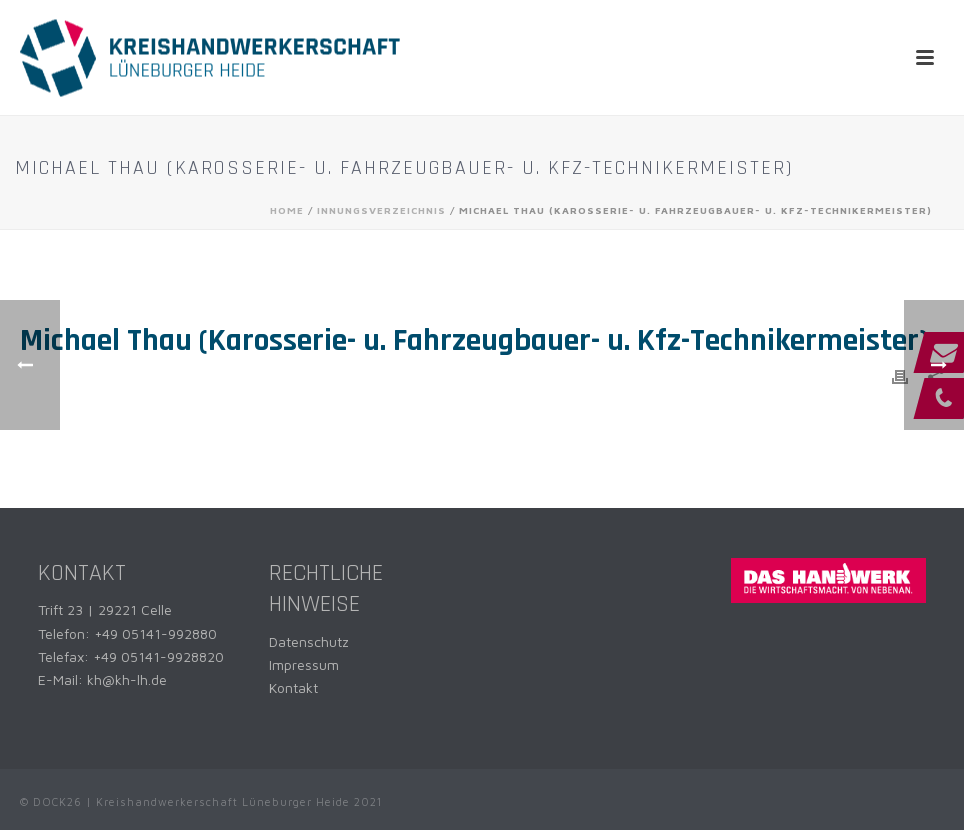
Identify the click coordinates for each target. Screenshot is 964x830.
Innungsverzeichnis (381, 210)
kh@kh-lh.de (127, 679)
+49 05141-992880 (155, 633)
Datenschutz (309, 641)
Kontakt (293, 687)
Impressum (304, 664)
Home (287, 210)
